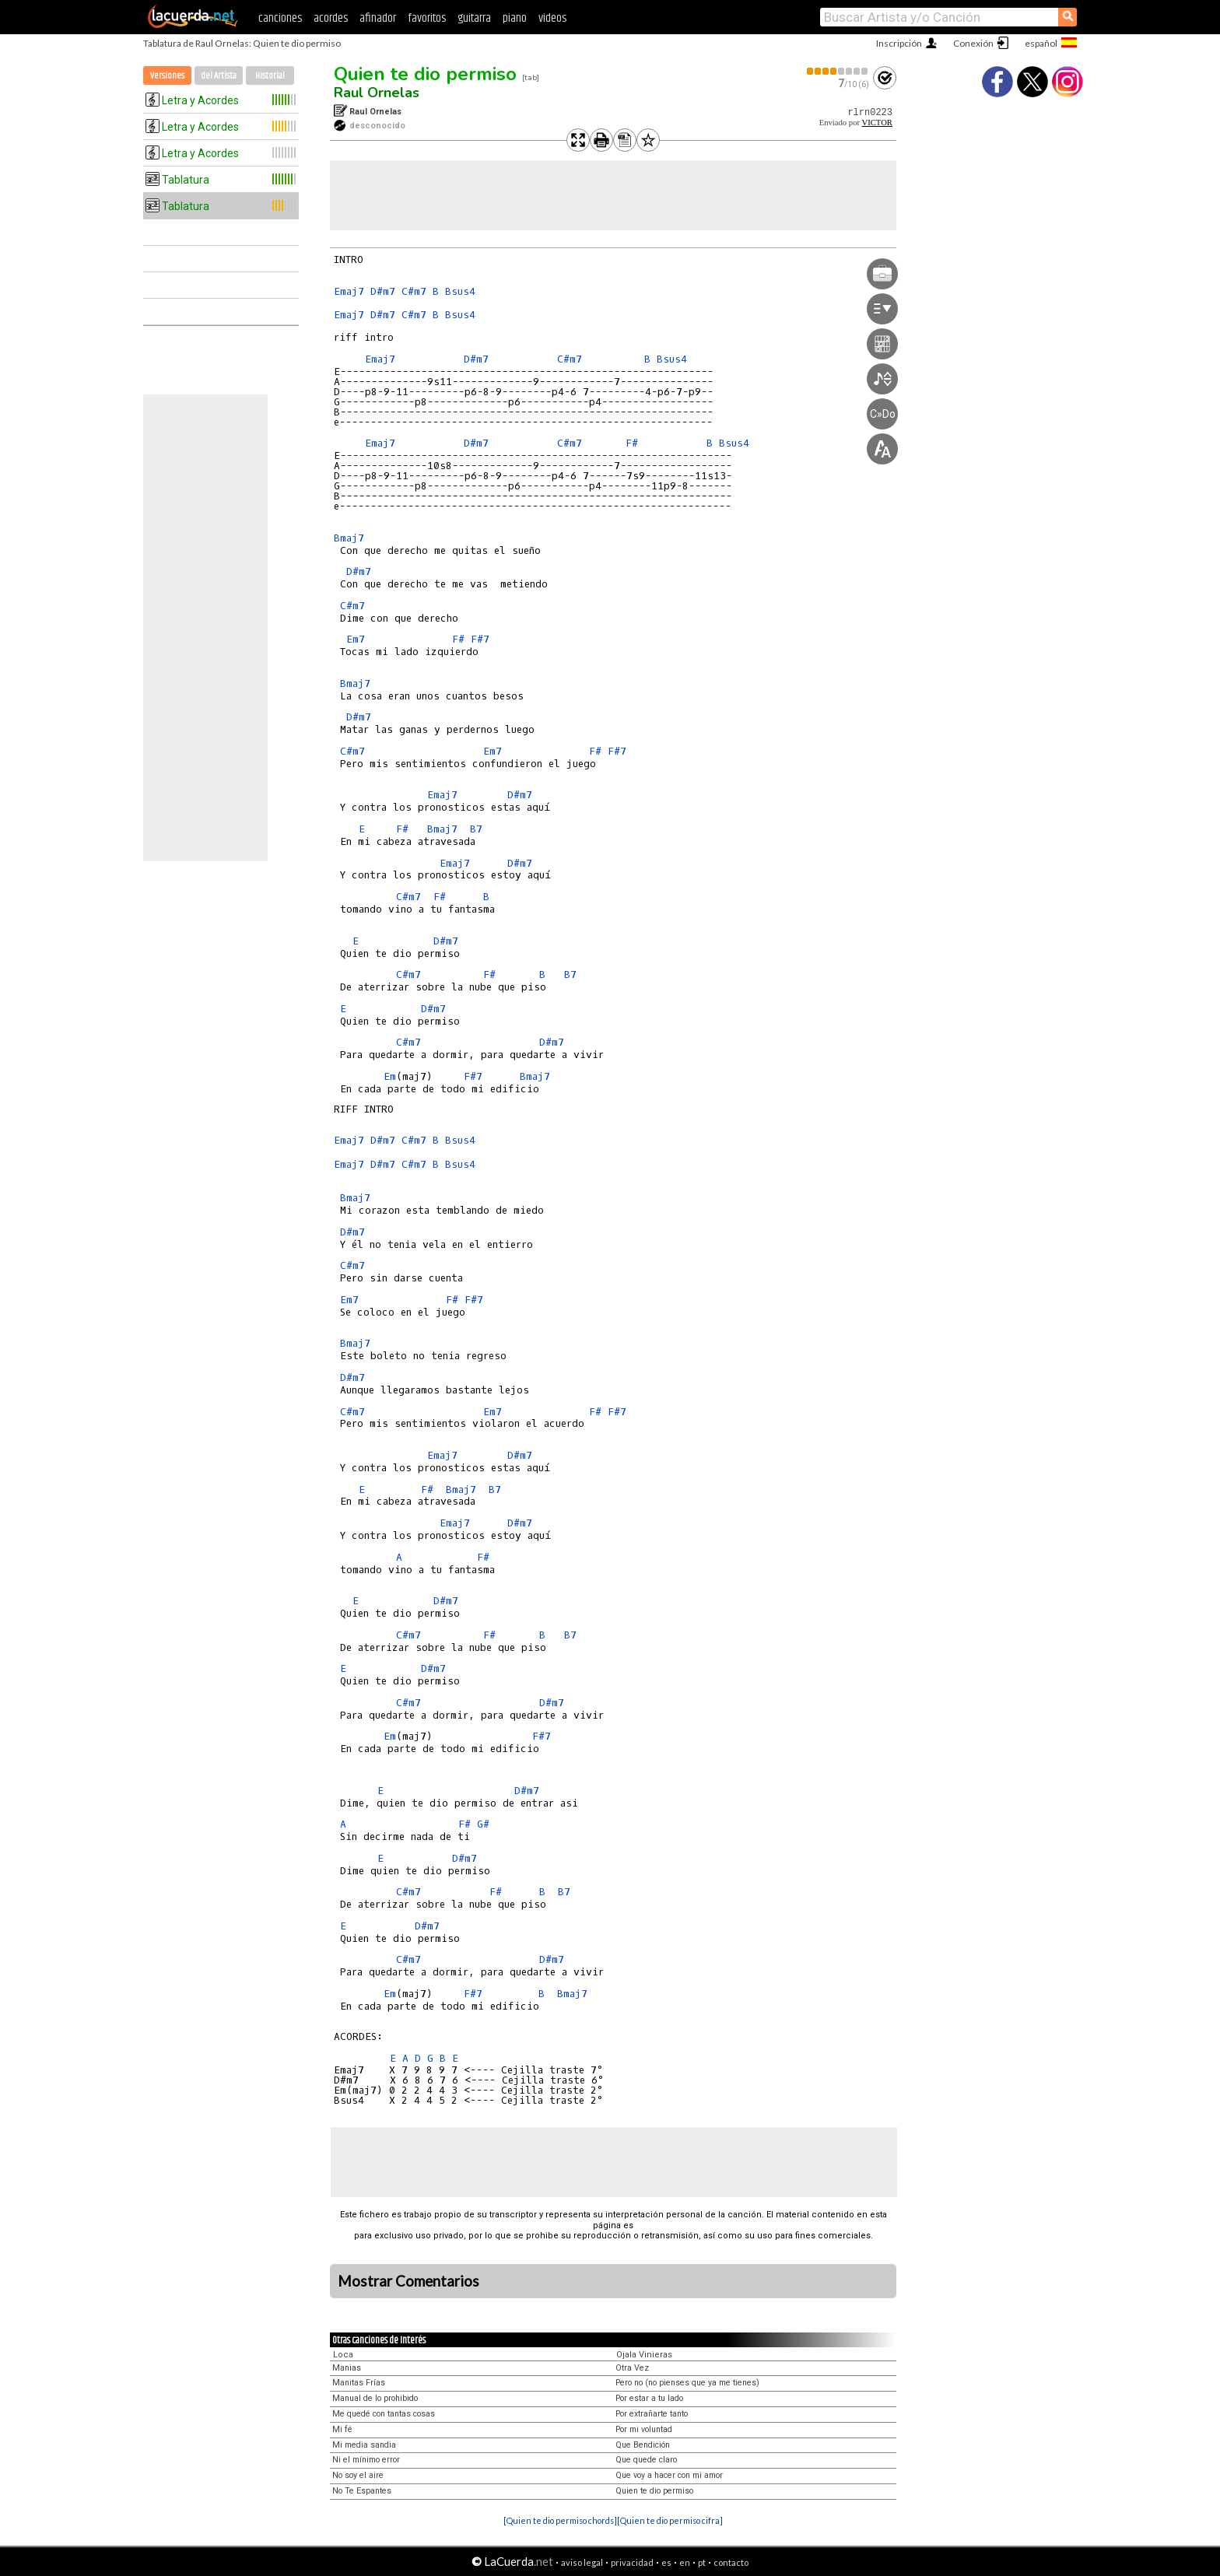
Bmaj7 (349, 538)
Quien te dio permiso (425, 73)
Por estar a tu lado (649, 2398)
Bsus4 (460, 291)
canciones (280, 18)
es (666, 2562)
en (684, 2562)
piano (515, 18)
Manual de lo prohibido (375, 2398)
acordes (331, 18)
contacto (730, 2562)
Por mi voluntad (643, 2429)
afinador (377, 18)
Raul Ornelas (376, 92)
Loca (343, 2355)
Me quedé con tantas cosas (383, 2414)
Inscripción (899, 43)
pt (702, 2562)
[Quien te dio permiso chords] (560, 2520)
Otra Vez (632, 2368)
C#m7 (413, 291)
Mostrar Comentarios (408, 2281)
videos (552, 18)
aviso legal (582, 2562)
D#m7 (382, 291)
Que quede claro (646, 2460)
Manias (346, 2368)
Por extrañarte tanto (651, 2414)
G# (483, 1824)
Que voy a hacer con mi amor (669, 2475)
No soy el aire (358, 2475)
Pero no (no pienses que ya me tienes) (687, 2383)
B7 (476, 829)
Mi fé (342, 2429)
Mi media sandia (364, 2445)
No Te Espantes (361, 2491)
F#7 (480, 639)
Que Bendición (642, 2445)
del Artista (219, 75)
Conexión (973, 43)
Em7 (355, 639)
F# (632, 443)
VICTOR (877, 122)
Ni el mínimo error (366, 2460)
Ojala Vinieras (644, 2355)
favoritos (427, 18)
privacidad (632, 2562)
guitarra (474, 18)
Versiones (167, 75)
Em (390, 1076)
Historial (270, 75)
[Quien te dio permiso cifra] (670, 2520)
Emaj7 (349, 291)
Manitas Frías (358, 2383)
